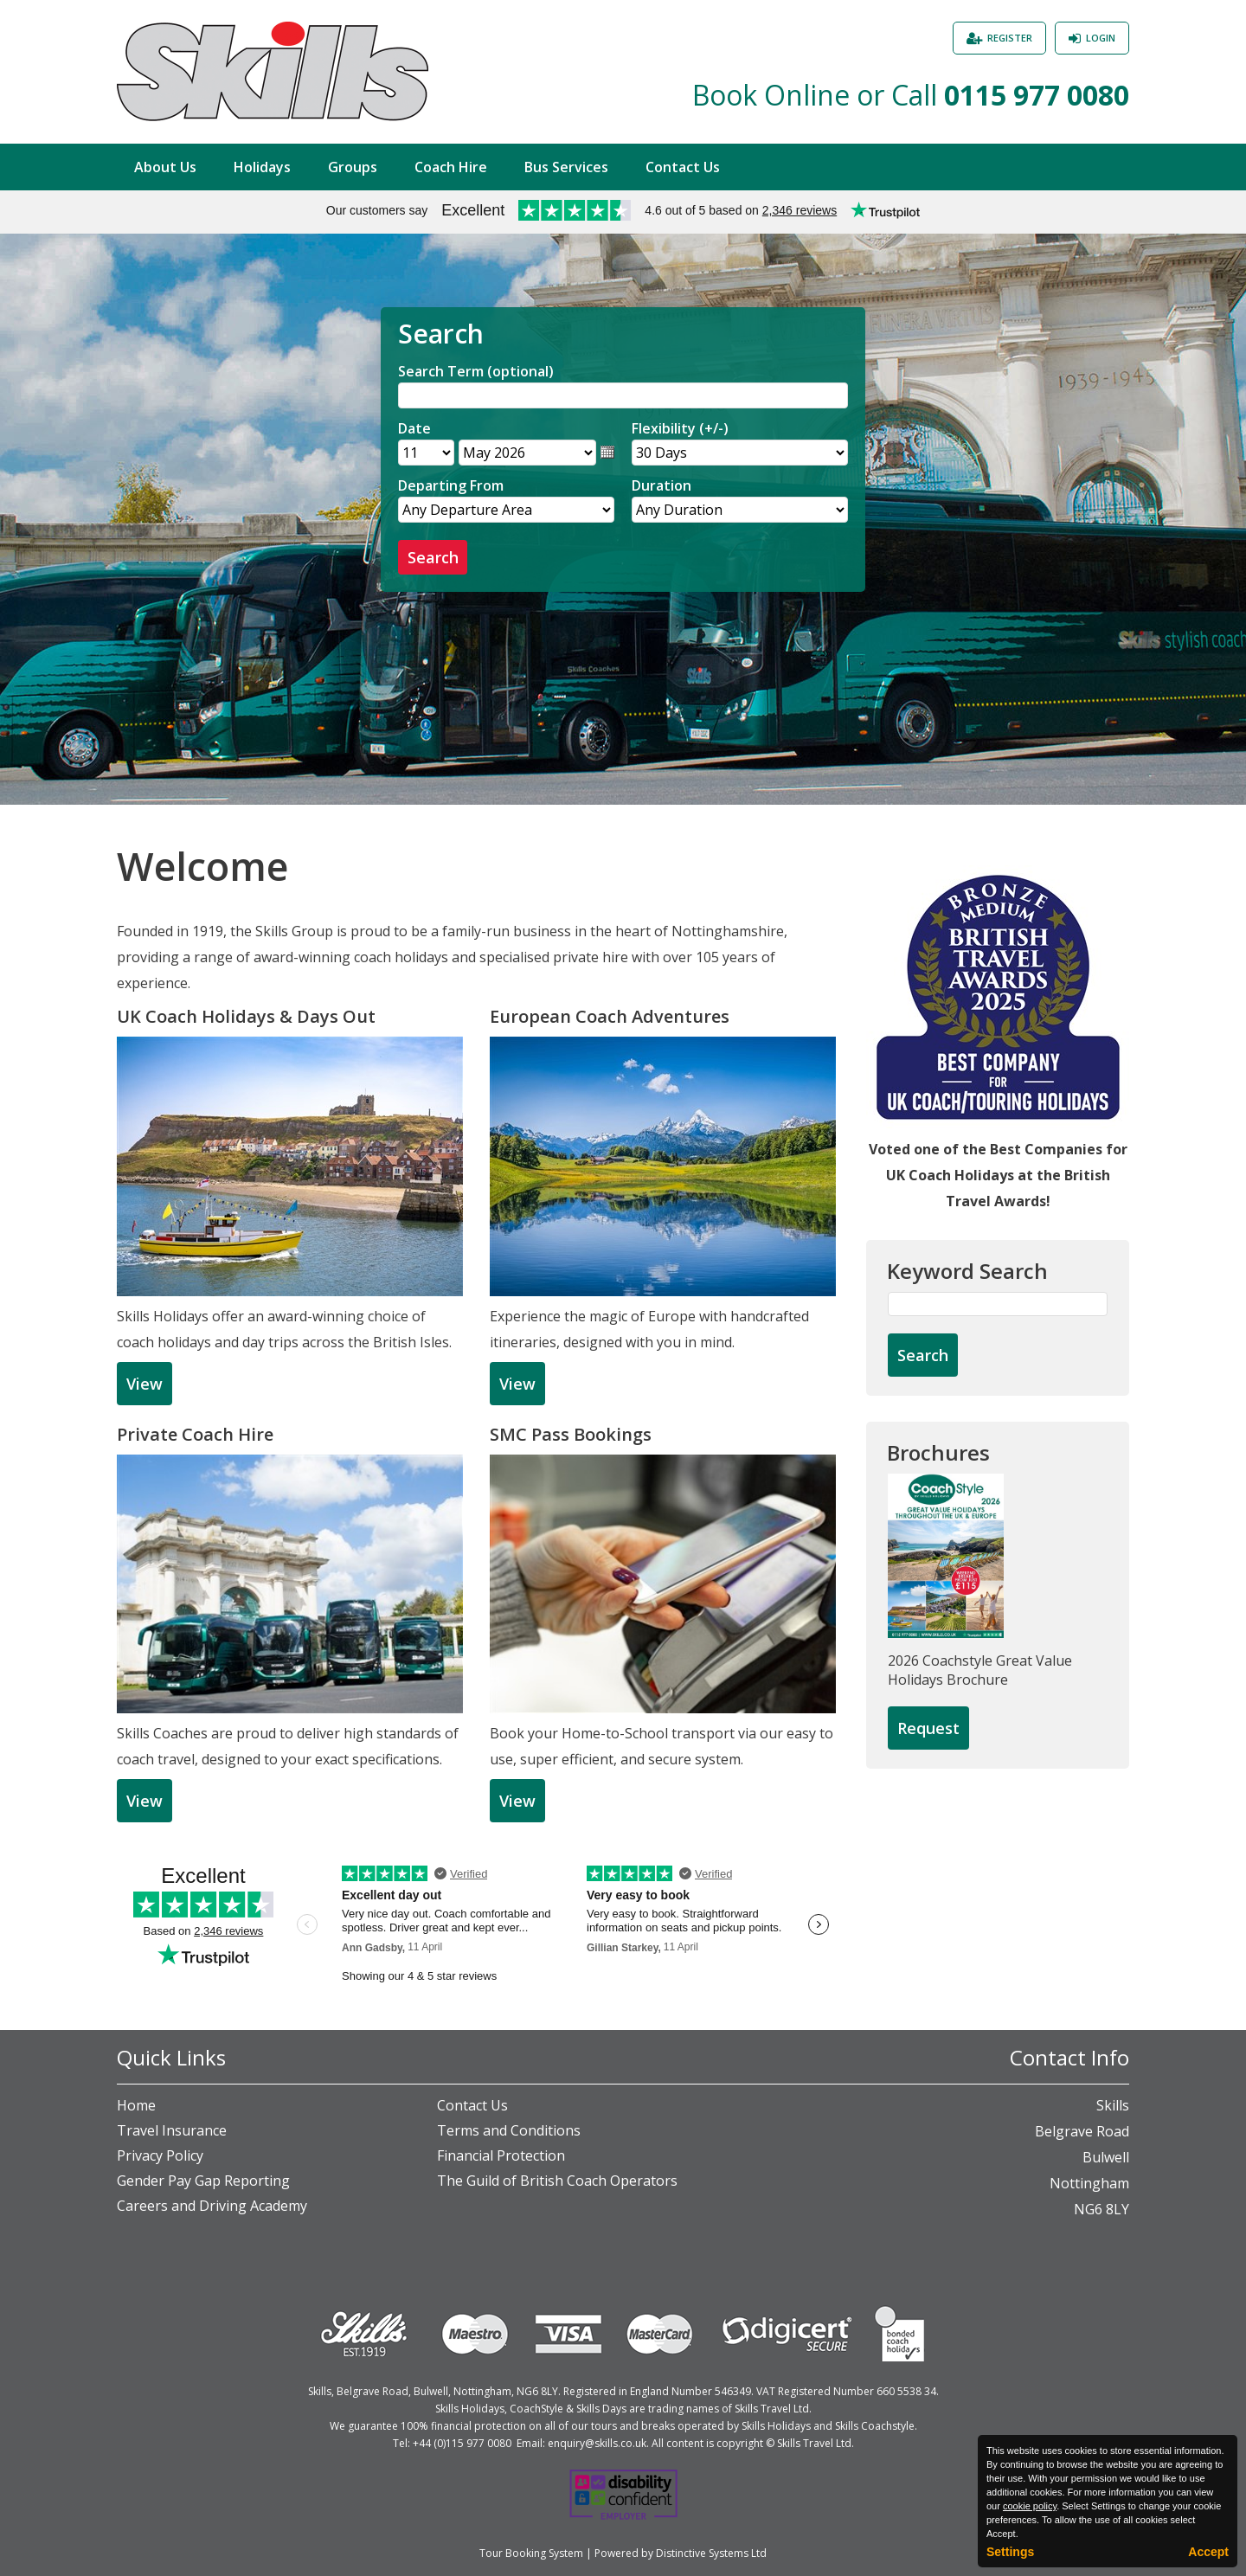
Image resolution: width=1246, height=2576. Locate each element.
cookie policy (1030, 2506)
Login (1100, 37)
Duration (661, 485)
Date (414, 428)
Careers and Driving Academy (212, 2205)
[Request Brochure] (928, 1728)
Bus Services (566, 167)
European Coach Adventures (609, 1016)
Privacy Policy (160, 2155)
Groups (352, 167)
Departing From (451, 485)
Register (1009, 37)
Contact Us (682, 167)
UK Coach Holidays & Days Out (246, 1016)
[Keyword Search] (998, 1304)
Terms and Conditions (509, 2130)
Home (136, 2105)
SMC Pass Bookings (571, 1434)
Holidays (262, 167)
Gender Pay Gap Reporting (203, 2180)
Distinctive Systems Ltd (711, 2553)
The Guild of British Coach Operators (557, 2180)
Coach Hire (450, 167)
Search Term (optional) (476, 371)
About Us (165, 167)
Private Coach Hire (195, 1434)
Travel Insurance (172, 2130)
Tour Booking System (531, 2553)
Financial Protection (501, 2155)
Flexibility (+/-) (680, 428)
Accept (1208, 2552)
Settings (1010, 2552)
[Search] (623, 395)
